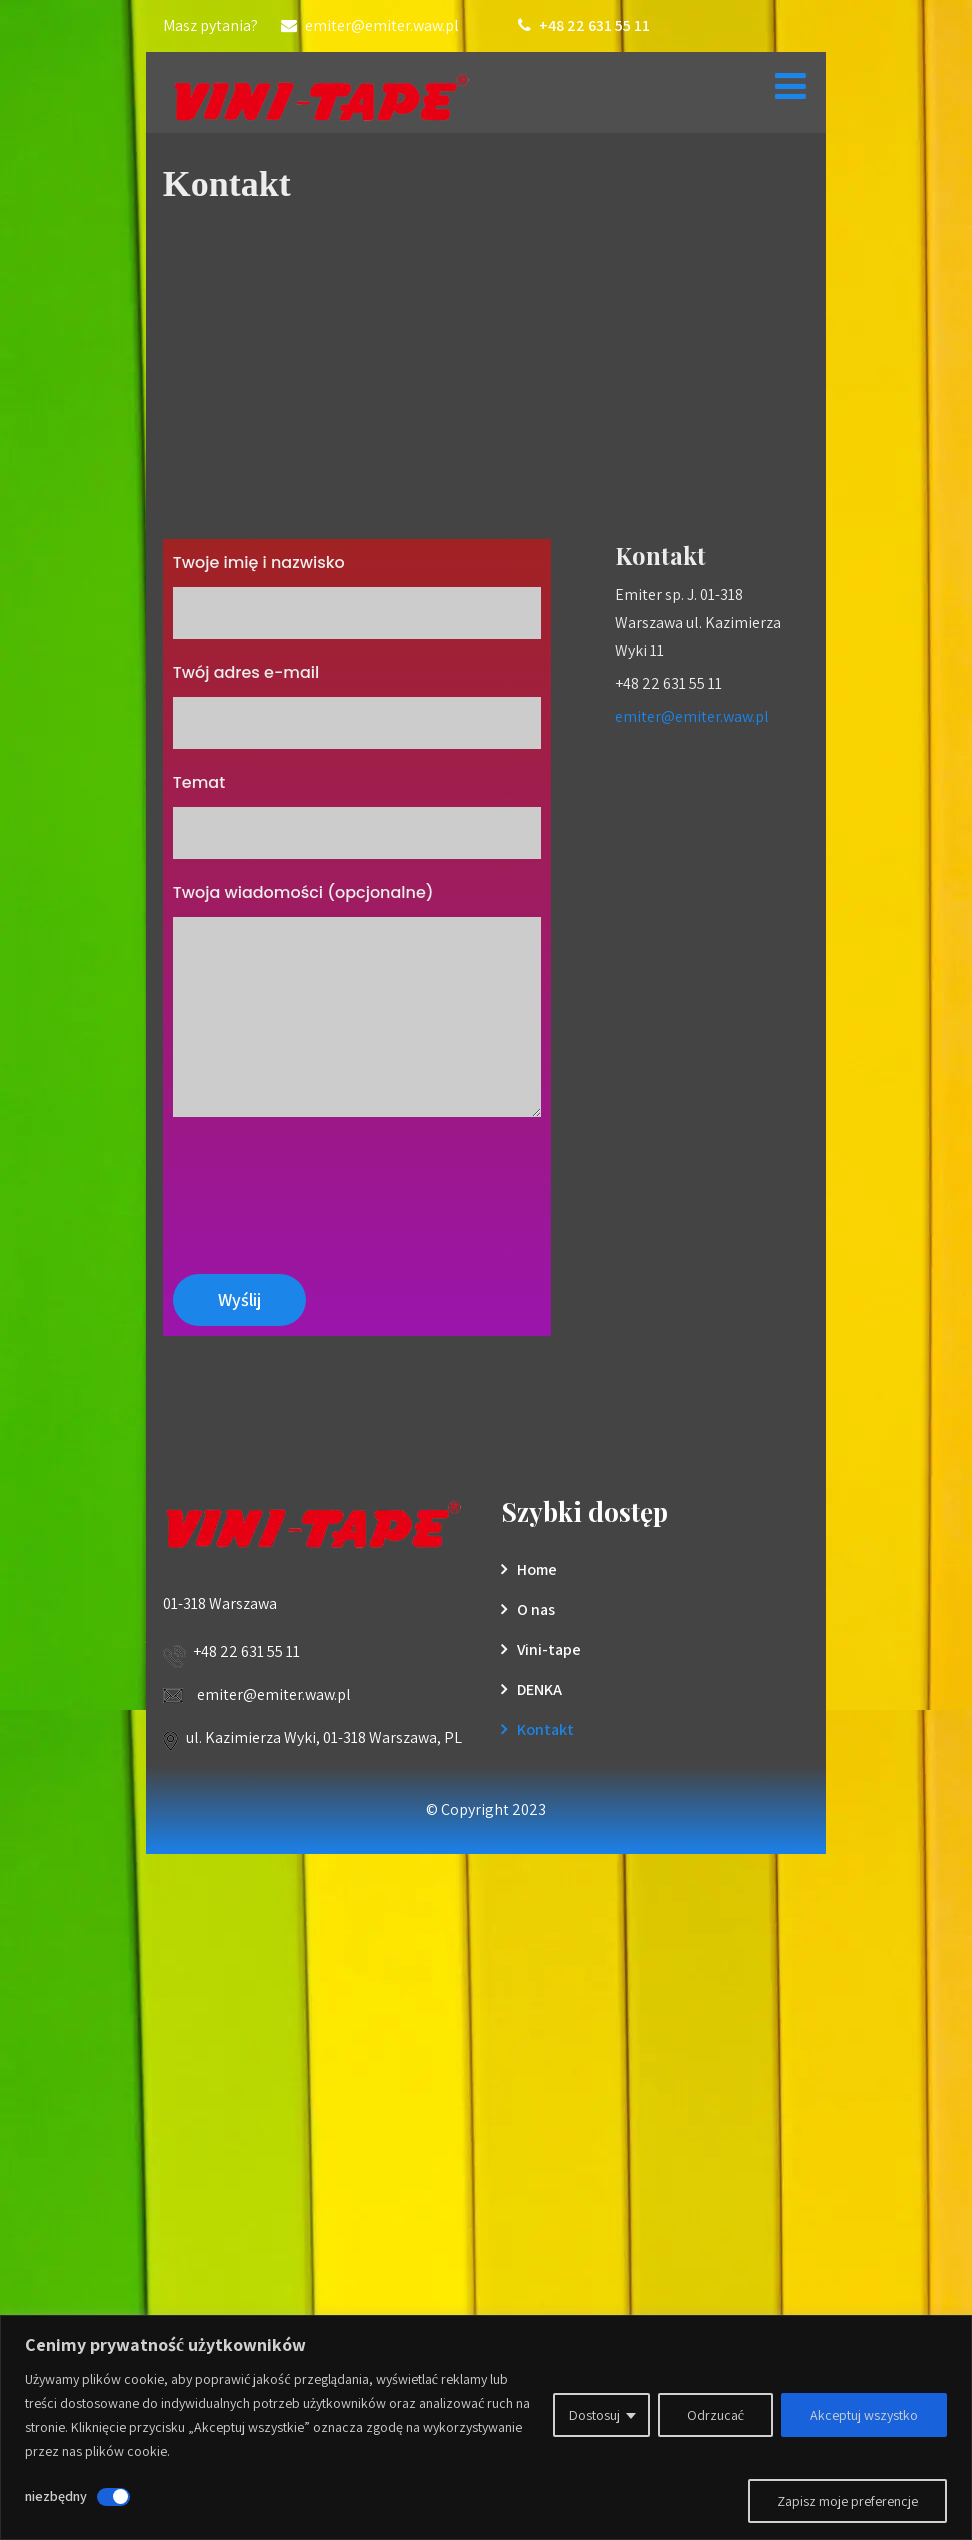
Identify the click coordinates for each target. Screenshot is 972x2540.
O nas (536, 1609)
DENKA (539, 1689)
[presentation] (325, 1185)
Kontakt (545, 1729)
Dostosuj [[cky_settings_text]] (594, 2415)
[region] (486, 2427)
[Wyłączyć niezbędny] (113, 2497)
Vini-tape (549, 1649)
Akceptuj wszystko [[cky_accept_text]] (864, 2415)
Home (537, 1569)
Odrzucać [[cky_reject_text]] (715, 2415)
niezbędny (56, 2496)
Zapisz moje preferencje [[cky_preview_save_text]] (847, 2501)
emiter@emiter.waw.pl (692, 716)
